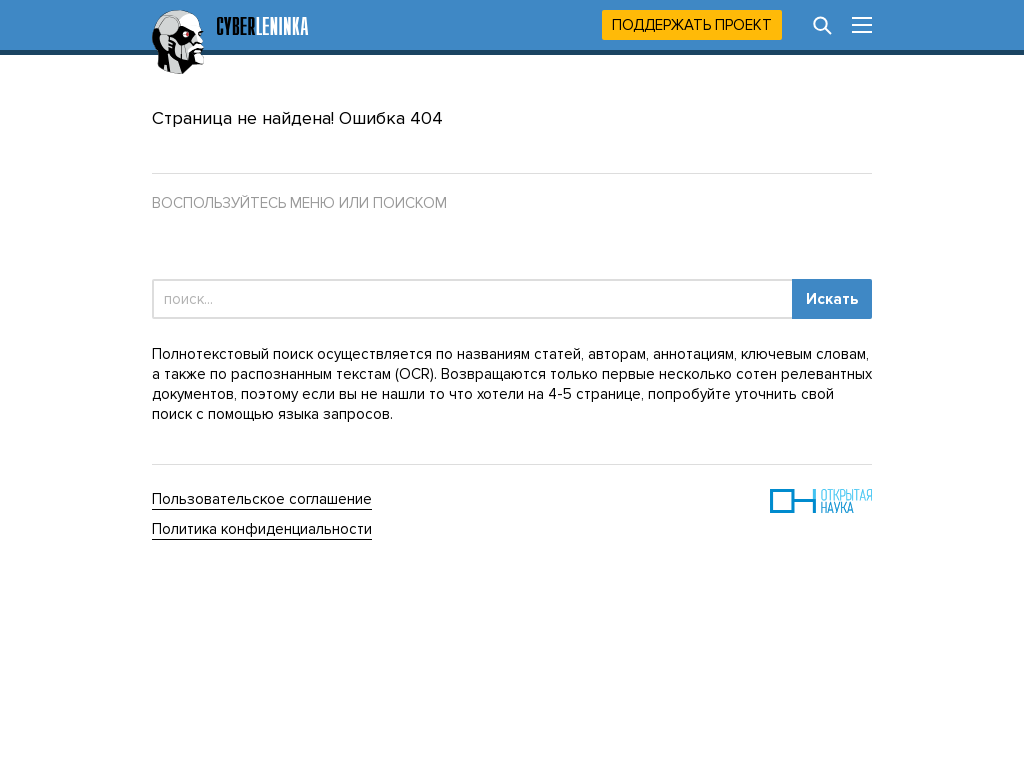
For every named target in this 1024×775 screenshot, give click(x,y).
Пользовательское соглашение (262, 499)
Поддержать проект (692, 25)
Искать (832, 299)
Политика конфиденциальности (262, 529)
